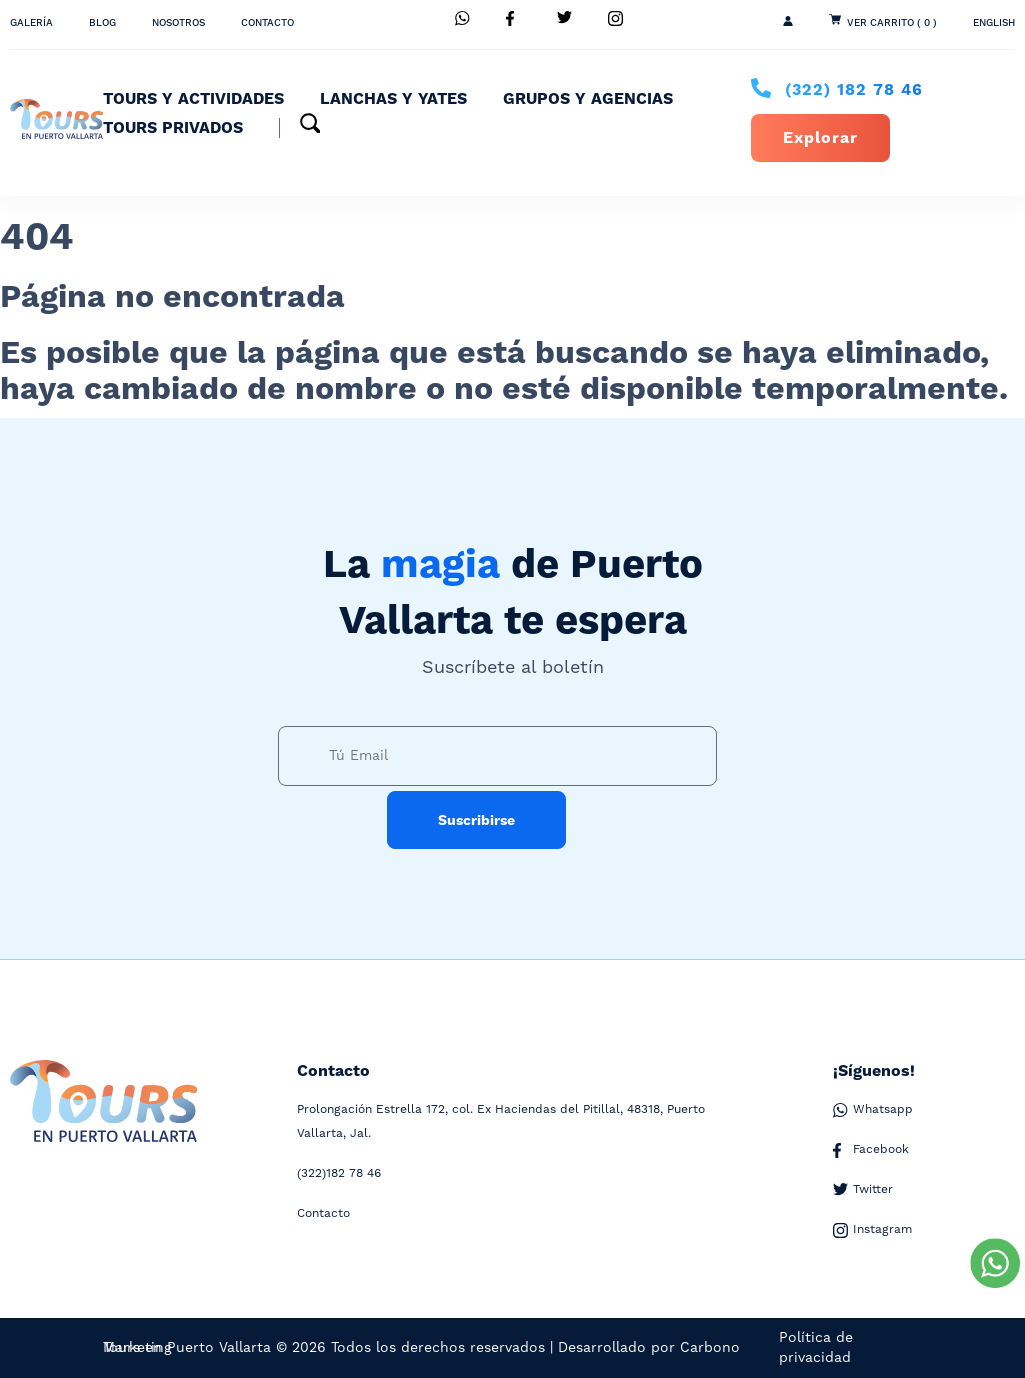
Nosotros (178, 23)
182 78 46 (854, 90)
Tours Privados (173, 128)
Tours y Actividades (193, 99)
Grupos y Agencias (588, 99)
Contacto (267, 23)
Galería (31, 23)
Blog (102, 23)
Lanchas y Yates (393, 99)
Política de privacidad (816, 1348)
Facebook (871, 1150)
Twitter (863, 1190)
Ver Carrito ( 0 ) (892, 23)
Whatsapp (873, 1110)
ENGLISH (994, 23)
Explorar (820, 138)
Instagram (872, 1230)
